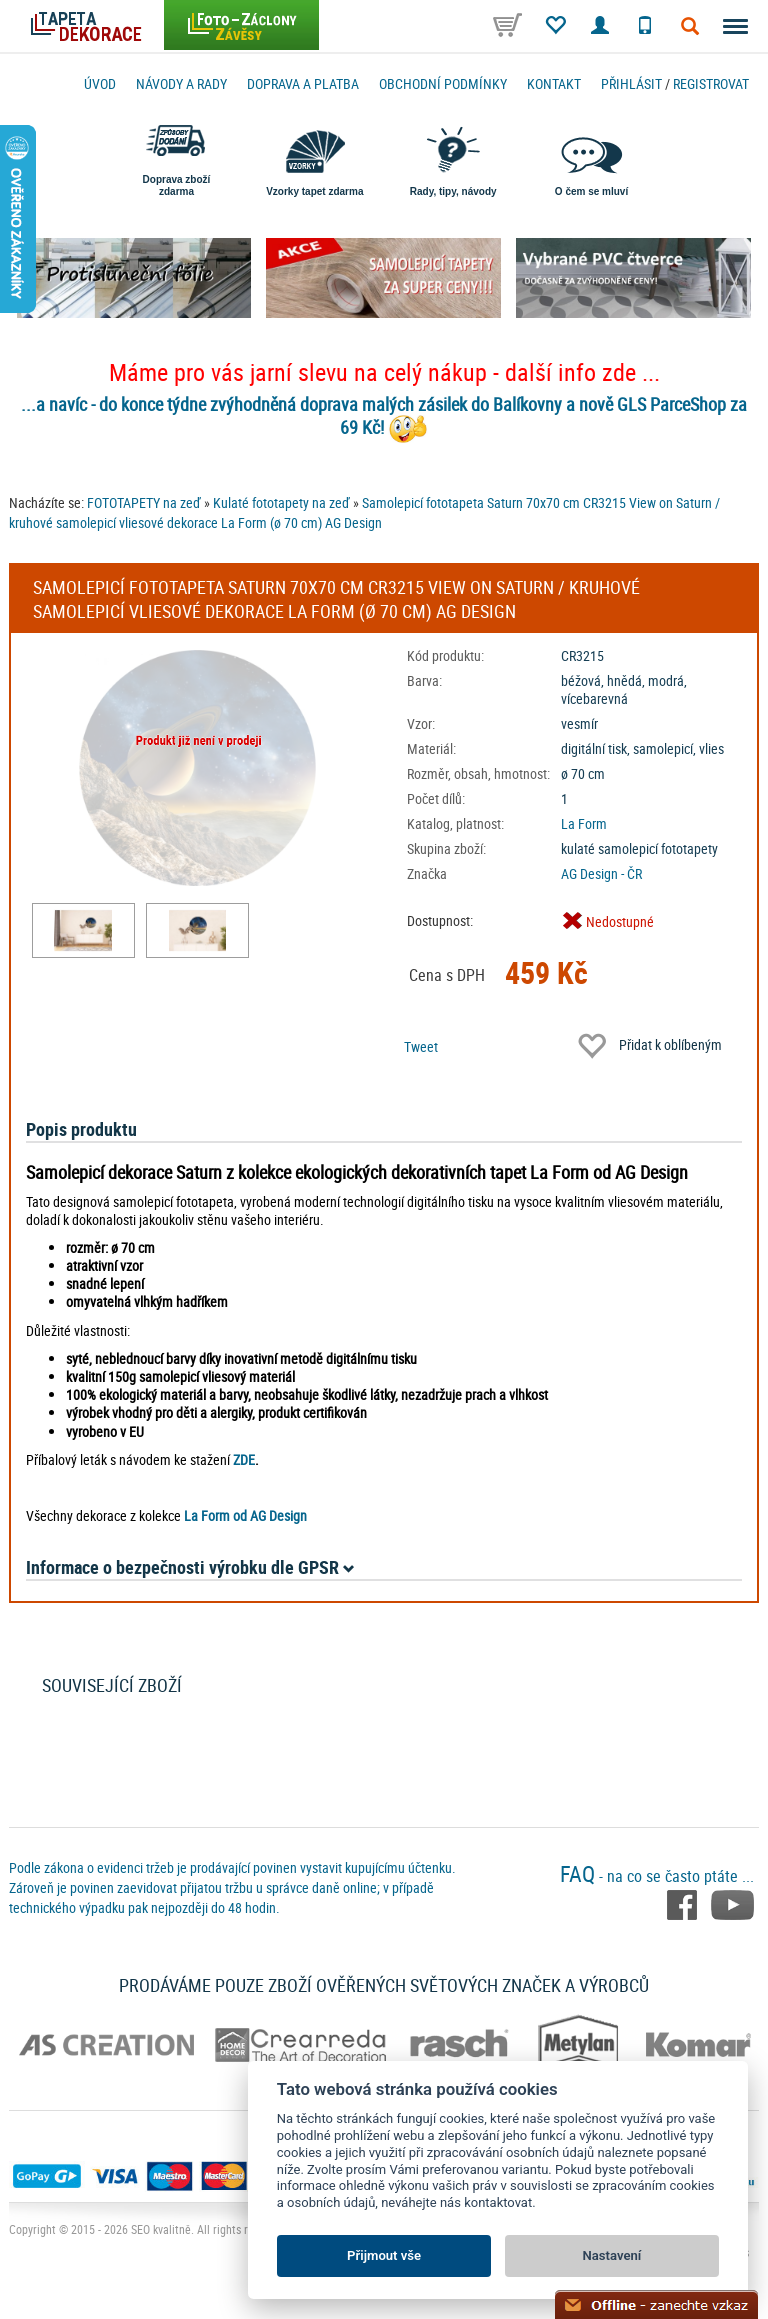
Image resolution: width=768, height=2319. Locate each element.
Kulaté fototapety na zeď (281, 502)
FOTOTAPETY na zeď (144, 502)
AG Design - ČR (601, 873)
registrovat (711, 83)
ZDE (244, 1459)
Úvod (100, 83)
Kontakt (554, 83)
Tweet (421, 1046)
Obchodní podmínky (443, 83)
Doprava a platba (303, 83)
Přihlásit (631, 83)
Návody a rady (181, 83)
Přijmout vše (384, 2255)
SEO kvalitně (161, 2229)
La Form (584, 823)
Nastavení (612, 2255)
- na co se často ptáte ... (657, 1876)
